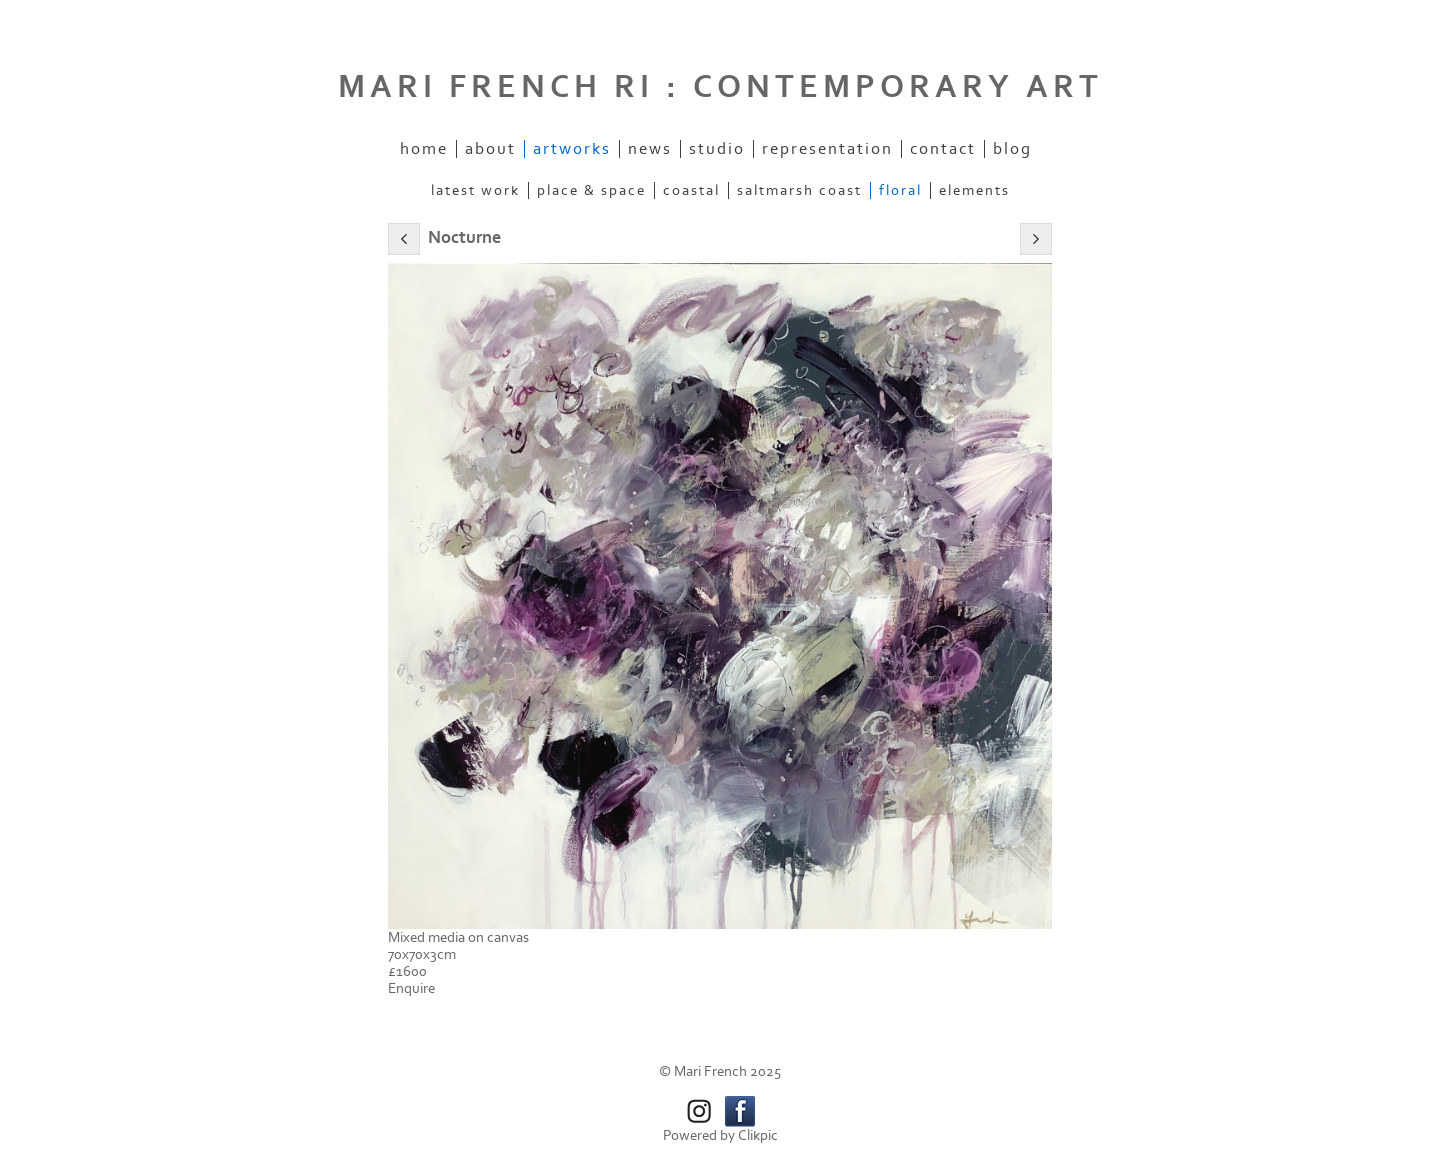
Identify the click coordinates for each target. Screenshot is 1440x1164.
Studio (717, 149)
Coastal (691, 190)
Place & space (591, 190)
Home (424, 149)
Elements (974, 190)
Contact (943, 149)
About (490, 149)
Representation (827, 149)
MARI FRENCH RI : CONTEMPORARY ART (720, 87)
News (650, 149)
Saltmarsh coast (799, 190)
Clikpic (758, 1135)
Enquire (411, 988)
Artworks (572, 149)
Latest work (475, 190)
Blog (1012, 149)
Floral (900, 190)
